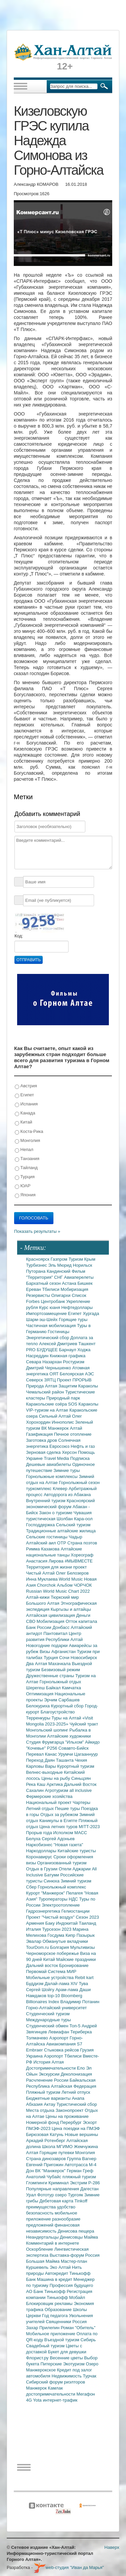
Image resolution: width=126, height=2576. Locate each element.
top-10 (54, 1995)
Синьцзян (81, 1778)
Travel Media (57, 1458)
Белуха (34, 1838)
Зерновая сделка (44, 1452)
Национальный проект (49, 1802)
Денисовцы (72, 2237)
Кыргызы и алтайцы (71, 1609)
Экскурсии (50, 2074)
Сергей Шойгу (41, 1989)
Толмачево (37, 2037)
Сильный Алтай (55, 1416)
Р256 (52, 1748)
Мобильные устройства (50, 1977)
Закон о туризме (56, 1512)
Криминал (59, 2182)
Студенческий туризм (48, 2013)
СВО (31, 1621)
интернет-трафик (60, 2400)
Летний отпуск (75, 2092)
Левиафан (59, 2031)
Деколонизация (76, 2074)
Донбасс (61, 1627)
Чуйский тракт (84, 1724)
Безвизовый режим (60, 1669)
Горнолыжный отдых (60, 1681)
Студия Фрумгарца (46, 1742)
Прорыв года (39, 1832)
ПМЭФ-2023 (39, 2128)
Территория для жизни (49, 1567)
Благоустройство (58, 1711)
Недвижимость (67, 2375)
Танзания (27, 1159)
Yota (38, 2400)
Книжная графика (67, 1355)
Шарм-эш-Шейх (42, 1319)
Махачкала (60, 1663)
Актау (50, 2104)
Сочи (65, 1657)
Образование (59, 2309)
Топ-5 (76, 2025)
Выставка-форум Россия (75, 2255)
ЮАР (23, 1186)
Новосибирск (84, 1657)
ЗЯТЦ (50, 1379)
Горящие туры (73, 1319)
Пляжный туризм (44, 2092)
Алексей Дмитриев (58, 1343)
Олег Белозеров (72, 1573)
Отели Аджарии (75, 1868)
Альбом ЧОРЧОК (74, 1585)
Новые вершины (81, 2134)
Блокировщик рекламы (50, 2303)
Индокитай (67, 1923)
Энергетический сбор (48, 1337)
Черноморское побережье (53, 1953)
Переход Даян (41, 1760)
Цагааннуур (86, 1754)
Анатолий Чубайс (44, 2176)
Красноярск (38, 1259)
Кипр (71, 1935)
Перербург (71, 2122)
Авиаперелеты (79, 1277)
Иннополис (63, 1422)
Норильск (82, 1265)
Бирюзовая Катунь (45, 2134)
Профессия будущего (71, 2285)
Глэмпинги (37, 2182)
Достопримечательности (51, 2068)
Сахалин (35, 1790)
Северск (35, 1379)
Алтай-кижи (38, 1597)
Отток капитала (81, 1621)
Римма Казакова (43, 1548)
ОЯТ (54, 1373)
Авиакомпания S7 (64, 2043)
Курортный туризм (75, 1766)
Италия (34, 1929)
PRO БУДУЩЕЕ (42, 1349)
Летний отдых (40, 1808)
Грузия (87, 2049)
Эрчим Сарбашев (62, 1699)
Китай (23, 1122)
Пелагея (75, 1893)
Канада (25, 1113)
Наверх (111, 2547)
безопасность (40, 2212)
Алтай (76, 1428)
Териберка (81, 2031)
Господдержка (41, 1524)
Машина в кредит (55, 2279)
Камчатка (71, 1687)
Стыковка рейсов (62, 2049)
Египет (24, 1095)
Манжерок (37, 2388)
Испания (26, 1104)
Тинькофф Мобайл (66, 2297)
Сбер (32, 1886)
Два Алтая (37, 1663)
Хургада (91, 1313)
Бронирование (74, 1965)
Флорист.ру (38, 2357)
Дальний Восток (80, 1784)
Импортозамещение (47, 1313)
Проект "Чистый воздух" (51, 1917)
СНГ (59, 1277)
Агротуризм (57, 1790)
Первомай (37, 1971)
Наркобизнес (40, 1844)
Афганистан (64, 1651)
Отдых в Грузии (42, 1868)
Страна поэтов (82, 1542)
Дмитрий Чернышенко (49, 1367)
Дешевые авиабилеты (49, 1464)
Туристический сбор (76, 2104)
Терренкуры (39, 1717)
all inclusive (81, 1790)
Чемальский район (46, 1391)
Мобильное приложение (51, 2333)
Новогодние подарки (47, 1645)
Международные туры (48, 2019)
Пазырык (86, 1935)
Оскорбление (40, 2249)
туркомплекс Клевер (47, 1488)
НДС (74, 1899)
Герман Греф (80, 2170)
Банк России (39, 1627)
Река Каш (36, 1784)
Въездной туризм (62, 2339)
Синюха (52, 1880)
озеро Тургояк (69, 2194)
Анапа (78, 2098)
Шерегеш (36, 1687)
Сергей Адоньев (58, 1838)
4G (29, 2400)
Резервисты (38, 1295)
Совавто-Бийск (73, 1748)
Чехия (81, 1760)
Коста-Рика (29, 1132)
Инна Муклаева (42, 1579)
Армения (35, 1923)
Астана (69, 1283)
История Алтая (49, 2062)
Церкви (34, 2315)
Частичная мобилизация (51, 1325)
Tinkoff (81, 2200)
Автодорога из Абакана (67, 1494)
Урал (31, 2194)
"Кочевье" (36, 1748)
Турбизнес (37, 1265)
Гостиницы (58, 1331)
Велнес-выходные (45, 1772)
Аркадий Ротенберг (46, 2140)
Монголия (27, 1141)
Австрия (26, 1086)
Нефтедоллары (76, 1307)
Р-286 (94, 2182)
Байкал (54, 1687)
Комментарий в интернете (52, 2243)
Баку (50, 1923)
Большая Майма (43, 2261)
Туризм (76, 1259)
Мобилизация (51, 1621)
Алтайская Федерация (73, 2086)
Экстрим (79, 2182)
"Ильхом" (75, 1742)
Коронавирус (39, 1856)
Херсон (70, 1452)
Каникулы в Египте (59, 1820)
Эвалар (34, 1941)
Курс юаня (50, 1307)
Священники (59, 2321)
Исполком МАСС (70, 1832)
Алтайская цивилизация (51, 1615)
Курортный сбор (68, 1705)
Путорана (36, 1271)
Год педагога (55, 2315)
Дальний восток (42, 1965)
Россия (80, 2321)
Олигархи (61, 1295)
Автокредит (57, 2273)
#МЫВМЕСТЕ (78, 1561)
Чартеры (81, 1802)
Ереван (34, 1289)
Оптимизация (40, 1693)
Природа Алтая (42, 1385)
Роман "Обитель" (78, 2327)
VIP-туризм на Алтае (48, 1410)
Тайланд (26, 1168)
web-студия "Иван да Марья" (69, 2567)
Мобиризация (74, 1289)
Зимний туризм (76, 1880)
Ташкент (86, 1343)
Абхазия (35, 2104)
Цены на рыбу (56, 1778)
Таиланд (87, 1923)
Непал (24, 1150)
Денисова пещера (76, 2231)
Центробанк (53, 1301)
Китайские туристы (76, 1850)
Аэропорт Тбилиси (63, 2056)
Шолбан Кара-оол (75, 1518)
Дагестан (89, 2188)
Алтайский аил (41, 1542)
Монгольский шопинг (48, 1730)
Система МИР (62, 1971)
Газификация (40, 1434)
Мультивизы (82, 1947)
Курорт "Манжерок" (46, 1893)
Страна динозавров (46, 2158)
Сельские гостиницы (47, 1536)
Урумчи (66, 1754)
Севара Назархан (44, 1361)
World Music (71, 1579)
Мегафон (86, 2394)
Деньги (83, 1615)
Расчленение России (48, 2080)
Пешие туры (68, 1808)
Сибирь (88, 2339)
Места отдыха (41, 2110)
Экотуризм (74, 2363)
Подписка (80, 1458)
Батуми (52, 1874)
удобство (66, 2206)
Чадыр (75, 1536)
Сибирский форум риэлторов (55, 2382)
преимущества (41, 2206)
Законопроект (70, 2110)
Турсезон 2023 (57, 1929)
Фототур (46, 2194)
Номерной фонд (43, 2122)
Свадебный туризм (46, 2345)
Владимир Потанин (79, 2001)
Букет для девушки (67, 2351)
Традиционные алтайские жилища (61, 1530)
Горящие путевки (57, 2152)
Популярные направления (53, 2188)
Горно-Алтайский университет (56, 2007)
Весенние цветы (67, 2357)
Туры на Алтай (66, 1717)
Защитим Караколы (78, 1385)
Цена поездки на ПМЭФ (76, 2128)
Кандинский (59, 1271)
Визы (45, 1651)
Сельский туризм (73, 1524)
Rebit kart (84, 1977)
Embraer (35, 2049)
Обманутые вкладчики (65, 1941)
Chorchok (47, 1585)
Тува (83, 1983)
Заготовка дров (42, 1440)
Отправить (28, 959)
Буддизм (35, 1983)
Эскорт (90, 2122)
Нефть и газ (83, 1446)
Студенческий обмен (48, 2025)
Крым (89, 1259)
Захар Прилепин (43, 2327)
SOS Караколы (83, 1404)
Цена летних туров (59, 1826)
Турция (25, 1177)
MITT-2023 (89, 1826)
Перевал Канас (42, 1754)
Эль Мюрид (60, 1265)
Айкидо (92, 1742)
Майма (91, 2237)
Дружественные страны (51, 1675)
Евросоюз (60, 1446)
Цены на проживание (67, 2116)
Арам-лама (67, 1989)
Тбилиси (51, 1289)
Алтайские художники (69, 1736)
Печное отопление (73, 1434)
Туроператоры (54, 1899)
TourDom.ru (38, 1947)
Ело (81, 2068)
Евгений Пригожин (45, 2164)
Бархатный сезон (44, 1283)
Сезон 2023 (87, 1917)
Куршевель (38, 2267)
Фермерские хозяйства (49, 1796)
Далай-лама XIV (62, 1983)
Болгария (60, 1947)
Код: (18, 935)
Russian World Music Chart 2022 (58, 1591)
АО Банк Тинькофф (46, 2291)
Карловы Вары (41, 1766)
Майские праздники (76, 1959)
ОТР (62, 1542)
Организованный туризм (62, 1862)
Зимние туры (66, 1470)
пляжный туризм (79, 2176)
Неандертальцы (43, 2237)
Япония (25, 1195)
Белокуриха (38, 1705)
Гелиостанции (75, 1911)
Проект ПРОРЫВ (74, 1379)
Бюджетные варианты (49, 2098)
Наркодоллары (42, 1850)
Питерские (51, 2363)
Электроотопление (61, 1905)
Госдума (56, 1935)
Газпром (60, 1259)
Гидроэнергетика (43, 1911)
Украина (35, 2056)
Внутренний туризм (46, 1500)
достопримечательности (51, 2394)
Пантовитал (56, 1633)
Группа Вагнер (81, 2158)
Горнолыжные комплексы (52, 1476)
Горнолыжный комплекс (62, 1886)
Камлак (55, 2388)
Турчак (89, 2375)
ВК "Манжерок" (51, 2170)
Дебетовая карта (56, 2200)
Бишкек (85, 1283)
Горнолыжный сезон (79, 1482)
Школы (80, 2309)
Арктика (55, 1784)
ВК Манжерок (55, 1428)
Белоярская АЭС (77, 1373)
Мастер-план (74, 2261)
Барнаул (68, 1349)
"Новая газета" (68, 1844)
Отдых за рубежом (59, 1814)
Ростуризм (73, 1361)
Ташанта (65, 1760)
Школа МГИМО (58, 2146)
